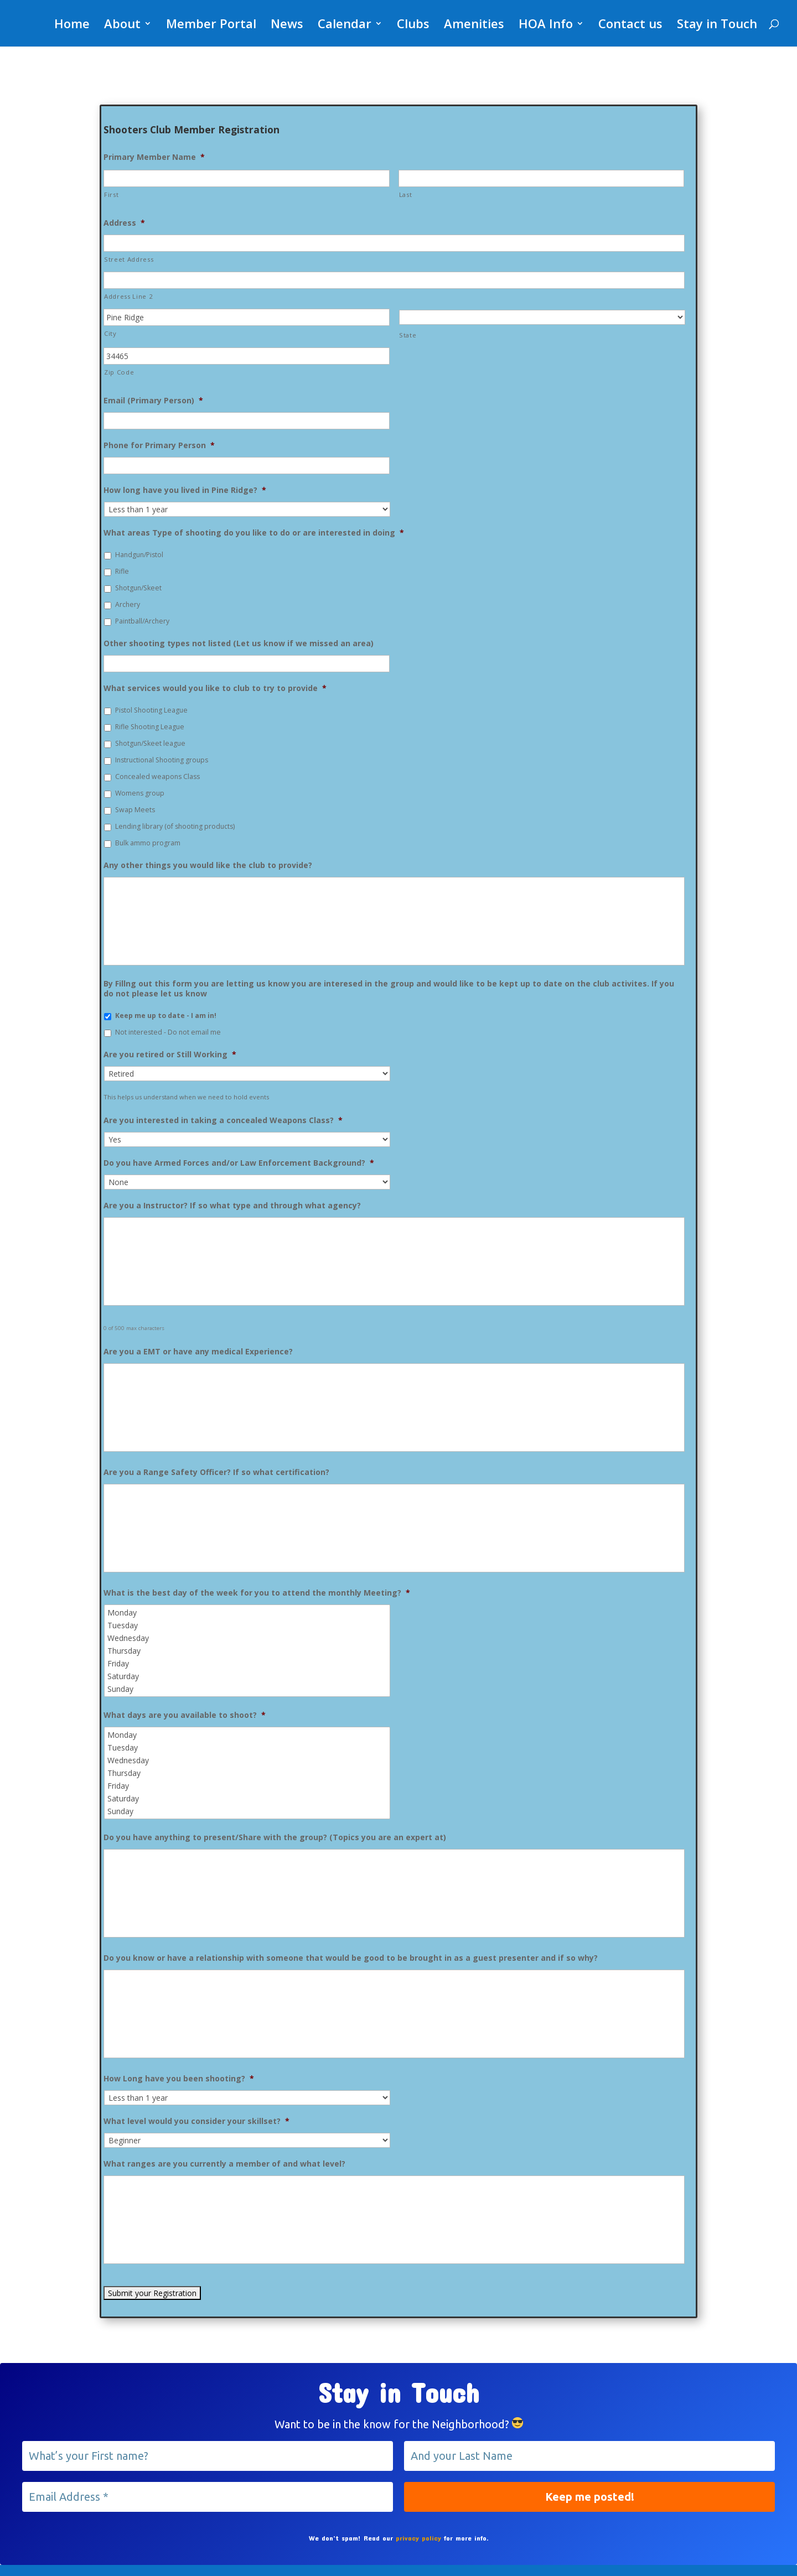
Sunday (248, 1688)
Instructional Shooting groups (161, 760)
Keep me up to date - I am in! (165, 1015)
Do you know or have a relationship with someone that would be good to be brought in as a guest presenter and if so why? (350, 1958)
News (287, 25)
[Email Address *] (207, 2497)
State (407, 335)
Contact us (630, 25)
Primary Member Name (154, 157)
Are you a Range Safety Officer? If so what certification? (216, 1472)
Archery (127, 604)
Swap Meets (135, 809)
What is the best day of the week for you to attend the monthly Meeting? (256, 1593)
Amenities (474, 25)
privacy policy (418, 2537)
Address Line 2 (128, 296)
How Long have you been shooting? (178, 2079)
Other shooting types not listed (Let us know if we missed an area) (238, 643)
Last (405, 194)
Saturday (248, 1676)
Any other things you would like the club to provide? (207, 865)
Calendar (344, 25)
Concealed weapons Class (157, 776)
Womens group (139, 793)
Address (124, 223)
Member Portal (211, 25)
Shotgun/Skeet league (150, 743)
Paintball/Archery (142, 621)
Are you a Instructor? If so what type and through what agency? (232, 1206)
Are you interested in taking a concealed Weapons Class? (223, 1120)
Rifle (122, 571)
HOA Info (546, 25)
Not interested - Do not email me (168, 1032)
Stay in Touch (717, 25)
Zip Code (119, 372)
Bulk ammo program (147, 843)
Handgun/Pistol (139, 554)
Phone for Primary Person (159, 445)
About (122, 25)
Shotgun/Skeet (138, 588)
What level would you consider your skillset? (196, 2121)
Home (72, 25)
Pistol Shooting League (151, 710)
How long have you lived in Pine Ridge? (184, 490)
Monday (248, 1612)
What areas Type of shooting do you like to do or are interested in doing (253, 533)
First (111, 194)
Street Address (128, 259)
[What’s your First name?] (207, 2456)
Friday (248, 1663)
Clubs (413, 25)
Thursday (248, 1650)
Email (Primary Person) (153, 401)
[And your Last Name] (589, 2456)
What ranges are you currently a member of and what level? (224, 2164)
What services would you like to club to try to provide (215, 688)
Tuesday (248, 1625)
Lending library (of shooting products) (175, 826)
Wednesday (248, 1638)
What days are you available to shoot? (184, 1715)
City (110, 333)
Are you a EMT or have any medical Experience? (198, 1352)
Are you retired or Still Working (169, 1055)
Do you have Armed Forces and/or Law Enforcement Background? (238, 1163)
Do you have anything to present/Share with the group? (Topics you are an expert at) (274, 1837)
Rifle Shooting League (149, 726)
